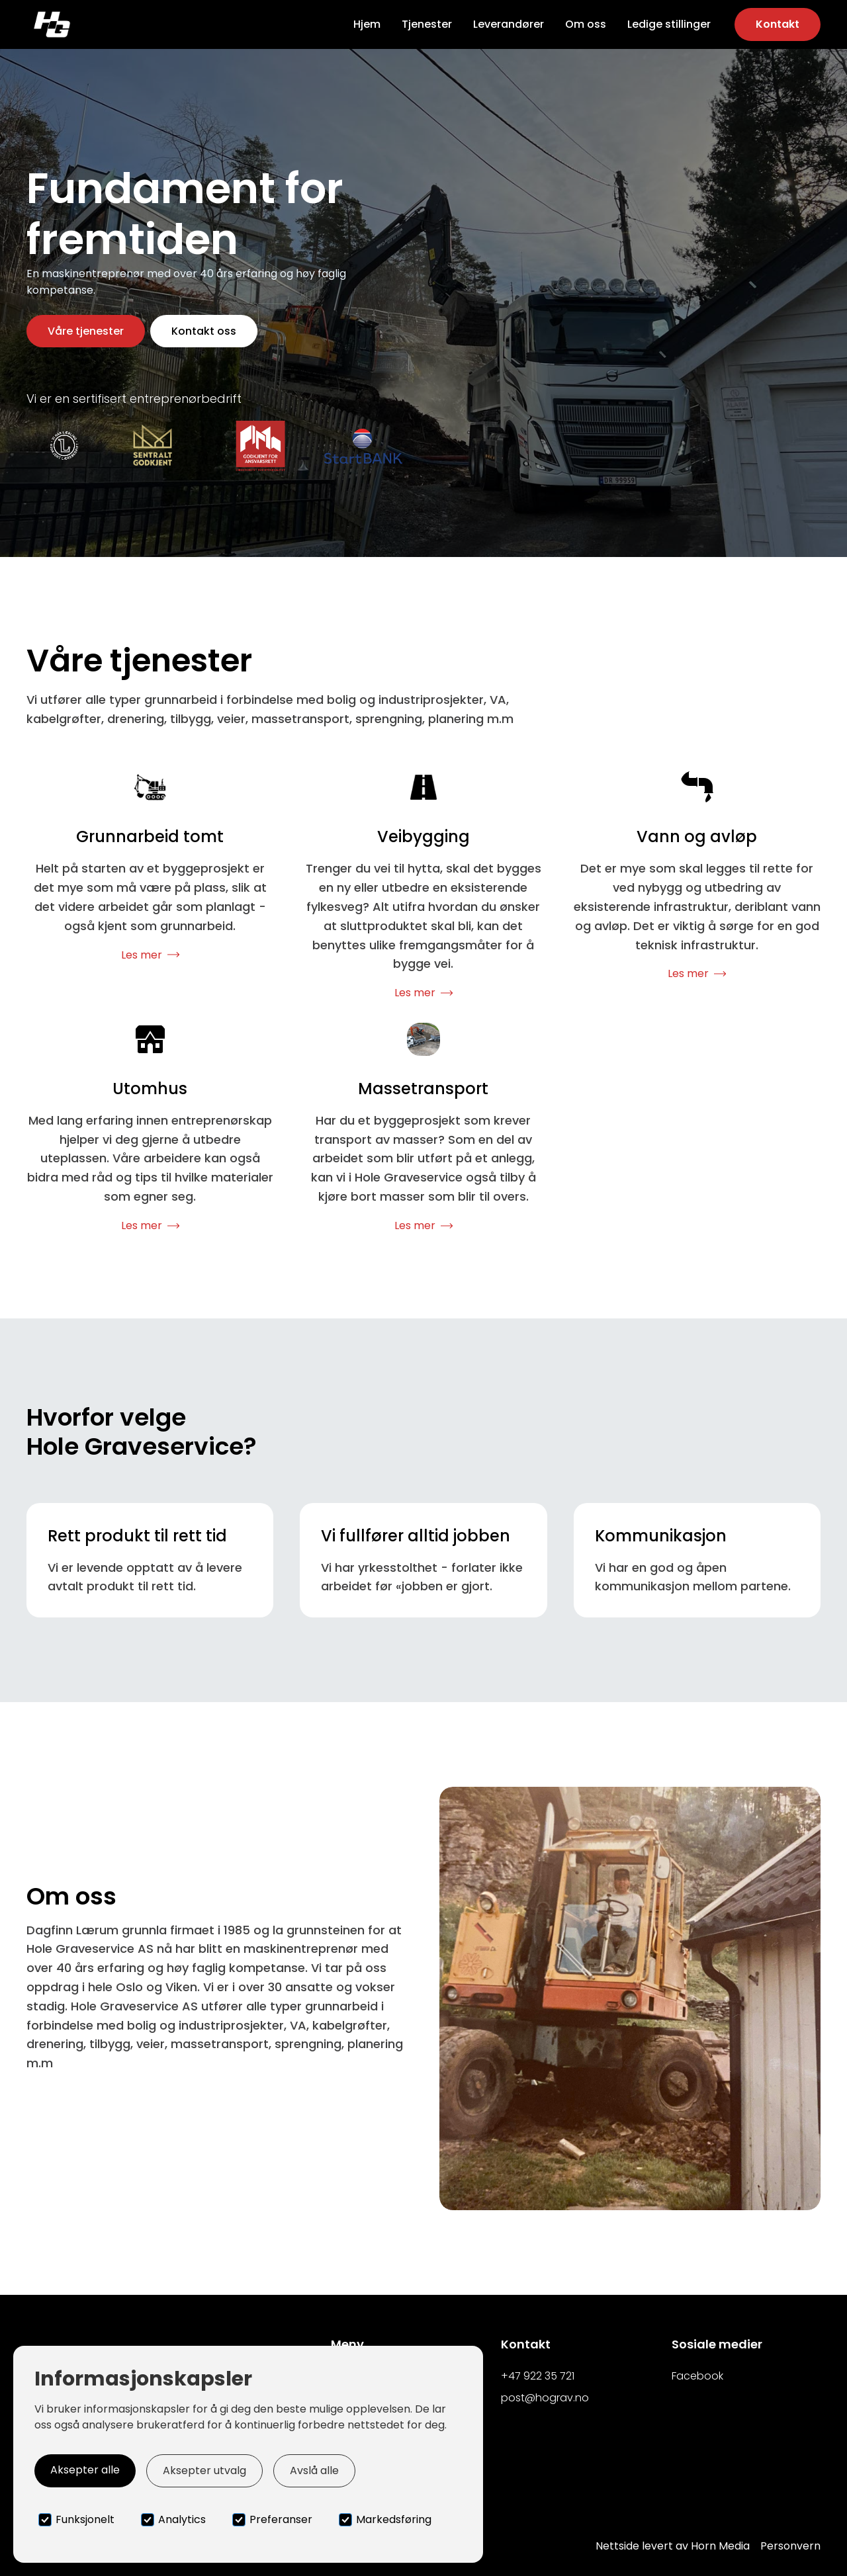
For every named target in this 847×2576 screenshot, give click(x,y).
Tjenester (427, 24)
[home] (51, 24)
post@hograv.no (545, 2397)
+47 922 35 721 (537, 2375)
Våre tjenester (86, 331)
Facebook (697, 2375)
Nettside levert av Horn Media (673, 2546)
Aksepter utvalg (204, 2470)
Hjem (366, 24)
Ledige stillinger (669, 24)
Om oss (585, 24)
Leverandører (508, 24)
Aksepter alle (85, 2469)
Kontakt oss (203, 331)
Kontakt (777, 24)
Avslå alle (314, 2470)
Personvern (790, 2546)
